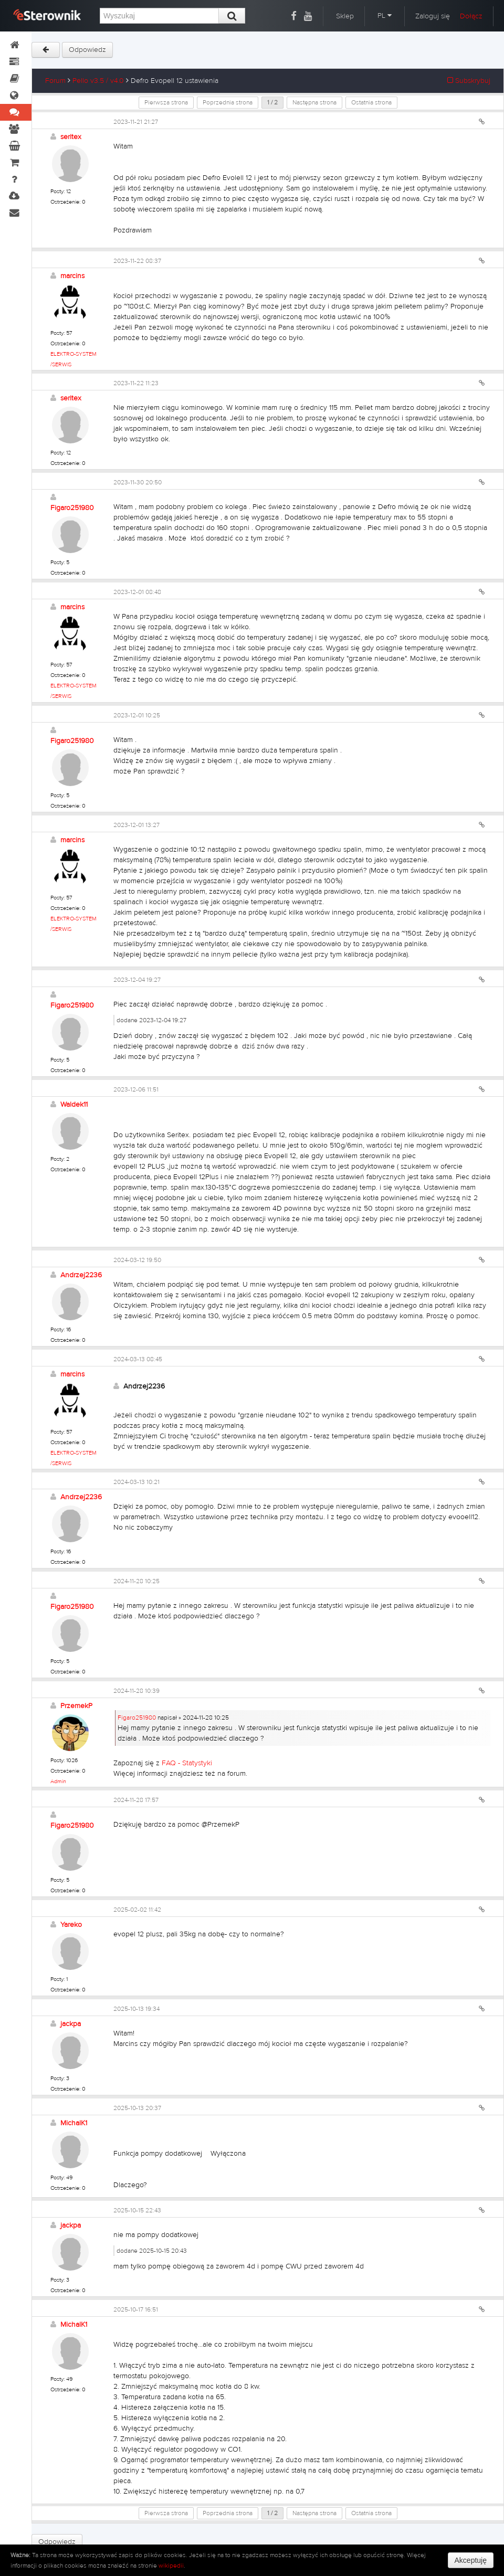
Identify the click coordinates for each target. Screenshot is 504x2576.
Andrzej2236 (81, 1275)
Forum (55, 81)
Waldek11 (74, 1104)
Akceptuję (471, 2560)
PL (384, 15)
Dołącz (471, 16)
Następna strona (314, 102)
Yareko (71, 1925)
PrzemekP (76, 1706)
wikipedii (171, 2565)
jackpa (70, 2024)
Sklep (345, 16)
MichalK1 (73, 2123)
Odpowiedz (87, 50)
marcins (72, 276)
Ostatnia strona (371, 102)
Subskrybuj (468, 81)
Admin (58, 1781)
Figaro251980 (72, 508)
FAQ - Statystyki (187, 1763)
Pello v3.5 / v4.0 (98, 81)
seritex (70, 137)
